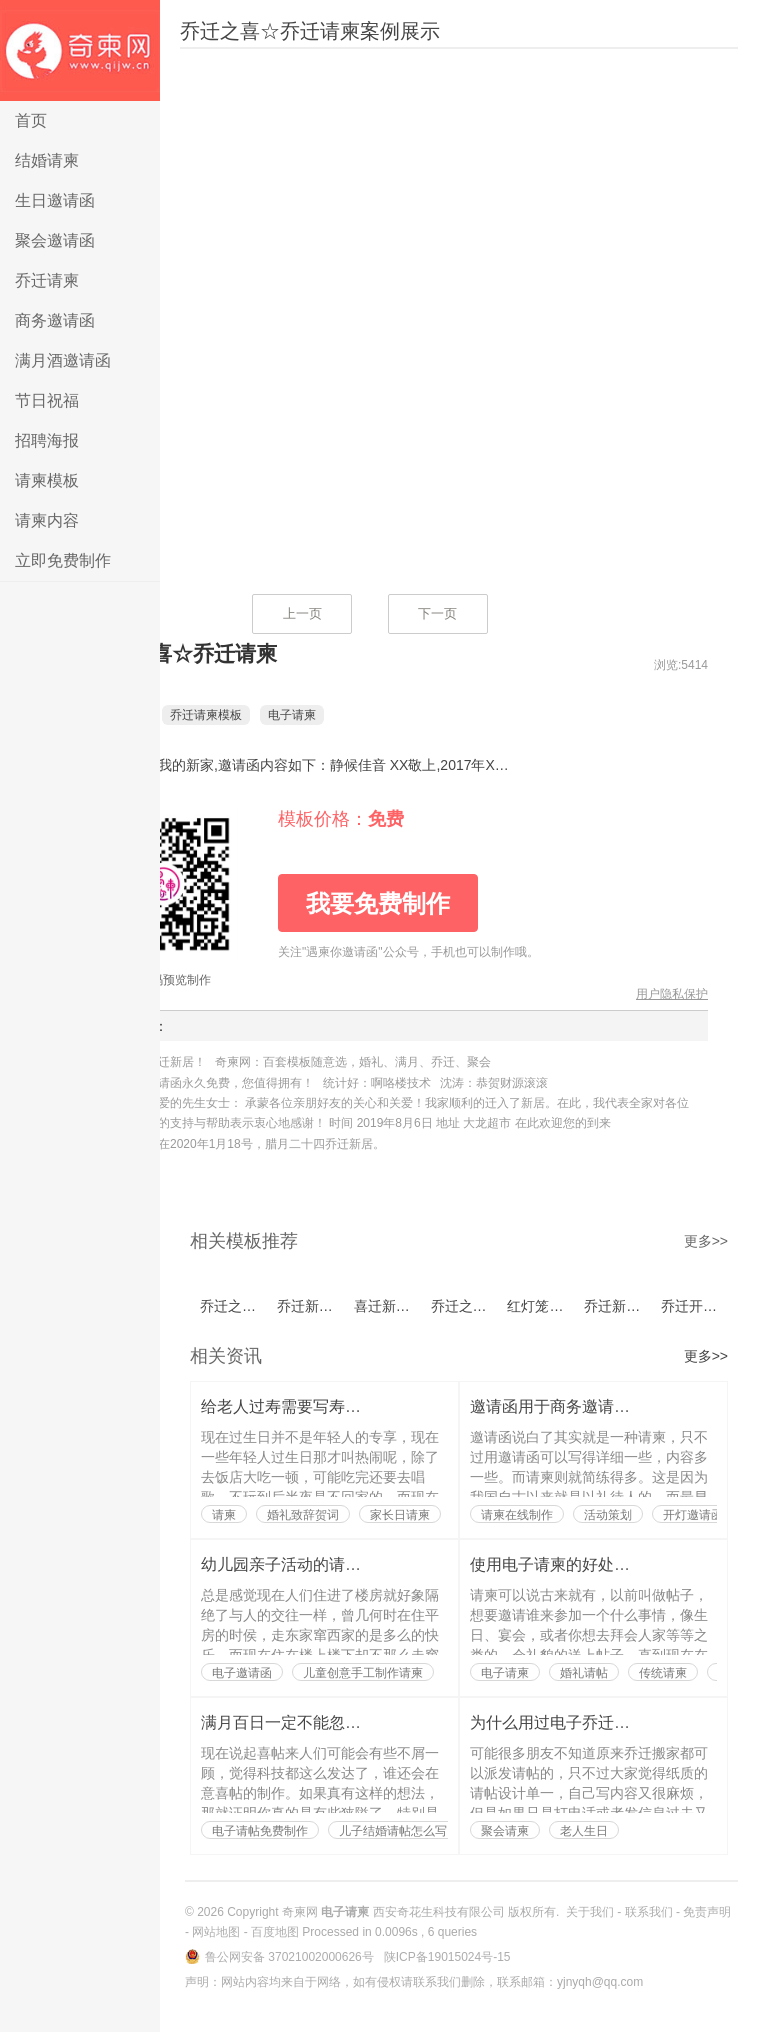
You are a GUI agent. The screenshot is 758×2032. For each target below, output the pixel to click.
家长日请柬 (400, 1515)
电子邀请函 (242, 1673)
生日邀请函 (55, 200)
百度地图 (275, 1932)
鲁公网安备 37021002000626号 (291, 1957)
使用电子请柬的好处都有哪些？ (582, 1564)
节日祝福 (47, 400)
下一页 (437, 613)
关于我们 (590, 1912)
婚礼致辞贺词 (303, 1515)
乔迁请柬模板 (236, 715)
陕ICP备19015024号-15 (447, 1957)
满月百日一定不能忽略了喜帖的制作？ (337, 1722)
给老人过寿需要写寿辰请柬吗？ (313, 1406)
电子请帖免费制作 (260, 1831)
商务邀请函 (55, 320)
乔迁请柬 (47, 280)
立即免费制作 (63, 560)
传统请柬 (663, 1673)
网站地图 (216, 1932)
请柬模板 (47, 480)
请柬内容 (47, 520)
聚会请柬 (505, 1831)
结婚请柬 (47, 160)
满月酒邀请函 (63, 360)
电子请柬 (80, 50)
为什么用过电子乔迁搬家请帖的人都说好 (614, 1722)
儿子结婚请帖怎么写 (393, 1831)
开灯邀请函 (693, 1515)
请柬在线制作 (517, 1515)
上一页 (302, 613)
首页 (31, 120)
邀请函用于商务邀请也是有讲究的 (590, 1406)
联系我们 (649, 1912)
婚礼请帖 (584, 1673)
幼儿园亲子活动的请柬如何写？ (313, 1564)
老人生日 (584, 1831)
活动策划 (608, 1515)
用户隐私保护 (672, 994)
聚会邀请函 (55, 240)
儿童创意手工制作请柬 (363, 1673)
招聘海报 (47, 440)
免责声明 (707, 1912)
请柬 (224, 1515)
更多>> (706, 1241)
